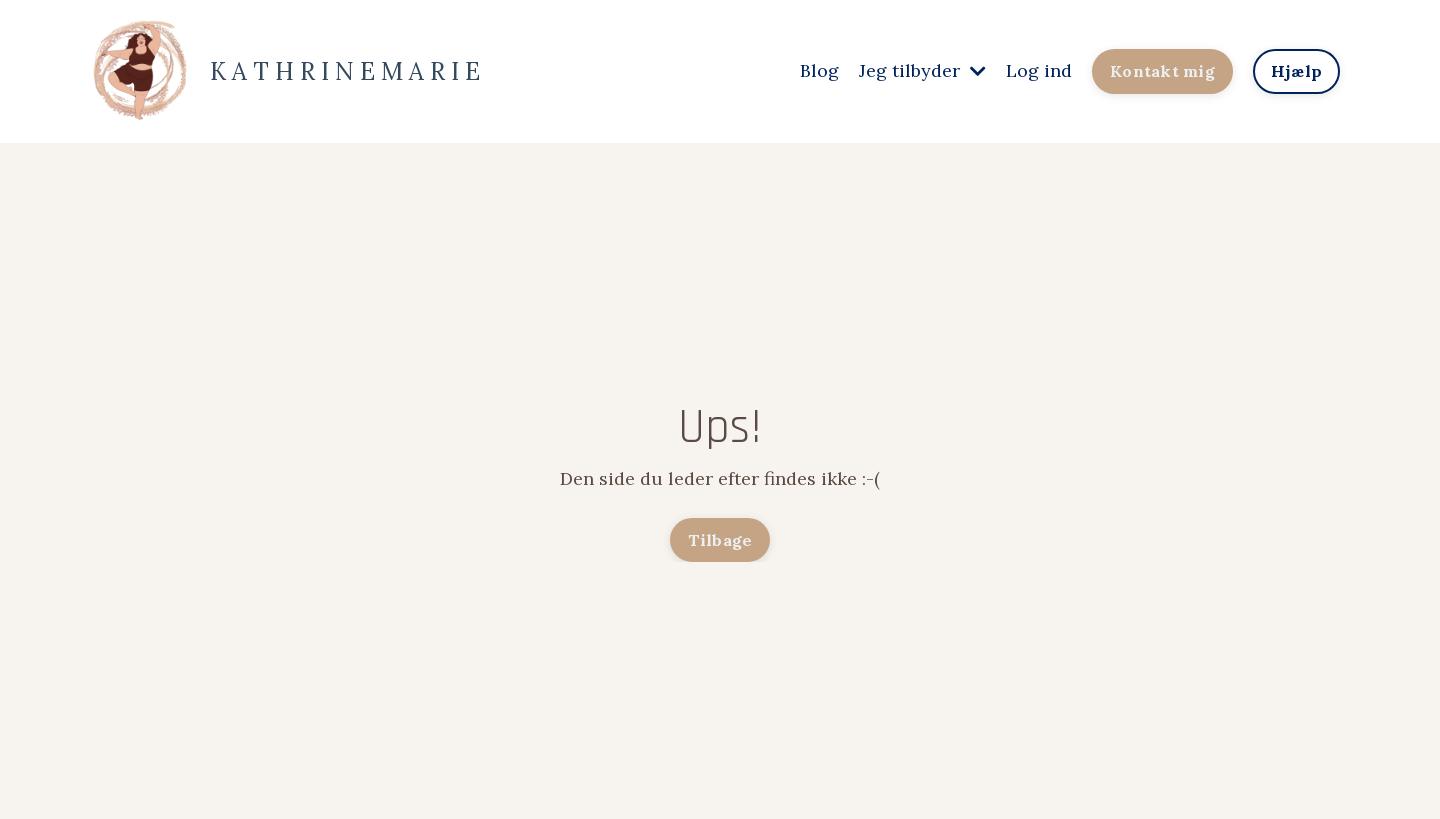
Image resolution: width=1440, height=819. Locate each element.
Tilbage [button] (720, 540)
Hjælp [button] (1296, 71)
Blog (819, 70)
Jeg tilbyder (922, 70)
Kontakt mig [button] (1162, 71)
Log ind (1039, 70)
